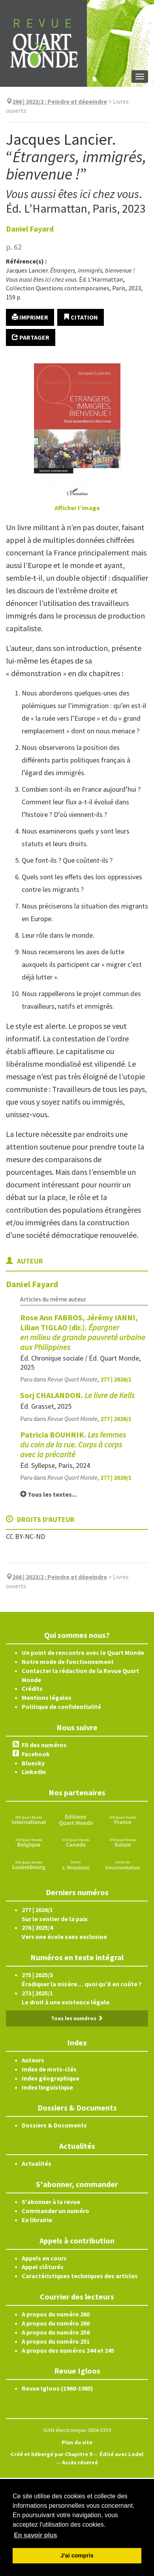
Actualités (36, 2163)
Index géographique (50, 2078)
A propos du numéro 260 (56, 2314)
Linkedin (34, 1772)
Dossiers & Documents (54, 2125)
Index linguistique (47, 2087)
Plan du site (77, 2442)
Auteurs (33, 2060)
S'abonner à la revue (51, 2202)
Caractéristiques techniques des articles (80, 2276)
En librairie (37, 2220)
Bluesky (33, 1763)
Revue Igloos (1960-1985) (57, 2388)
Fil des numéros (44, 1745)
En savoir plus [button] (35, 2535)
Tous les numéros (77, 2018)
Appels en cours (44, 2258)
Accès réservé (80, 2462)
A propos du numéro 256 (56, 2332)
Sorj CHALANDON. (77, 1395)
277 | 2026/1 (115, 1379)
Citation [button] (80, 317)
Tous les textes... (48, 1494)
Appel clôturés (43, 2267)
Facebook (36, 1754)
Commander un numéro (55, 2211)
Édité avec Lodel (121, 2454)
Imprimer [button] (30, 317)
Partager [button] (30, 337)
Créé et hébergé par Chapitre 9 (51, 2454)
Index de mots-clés (49, 2069)
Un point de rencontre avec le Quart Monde (83, 1652)
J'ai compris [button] (76, 2555)
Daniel (30, 229)
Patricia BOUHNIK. (73, 1444)
